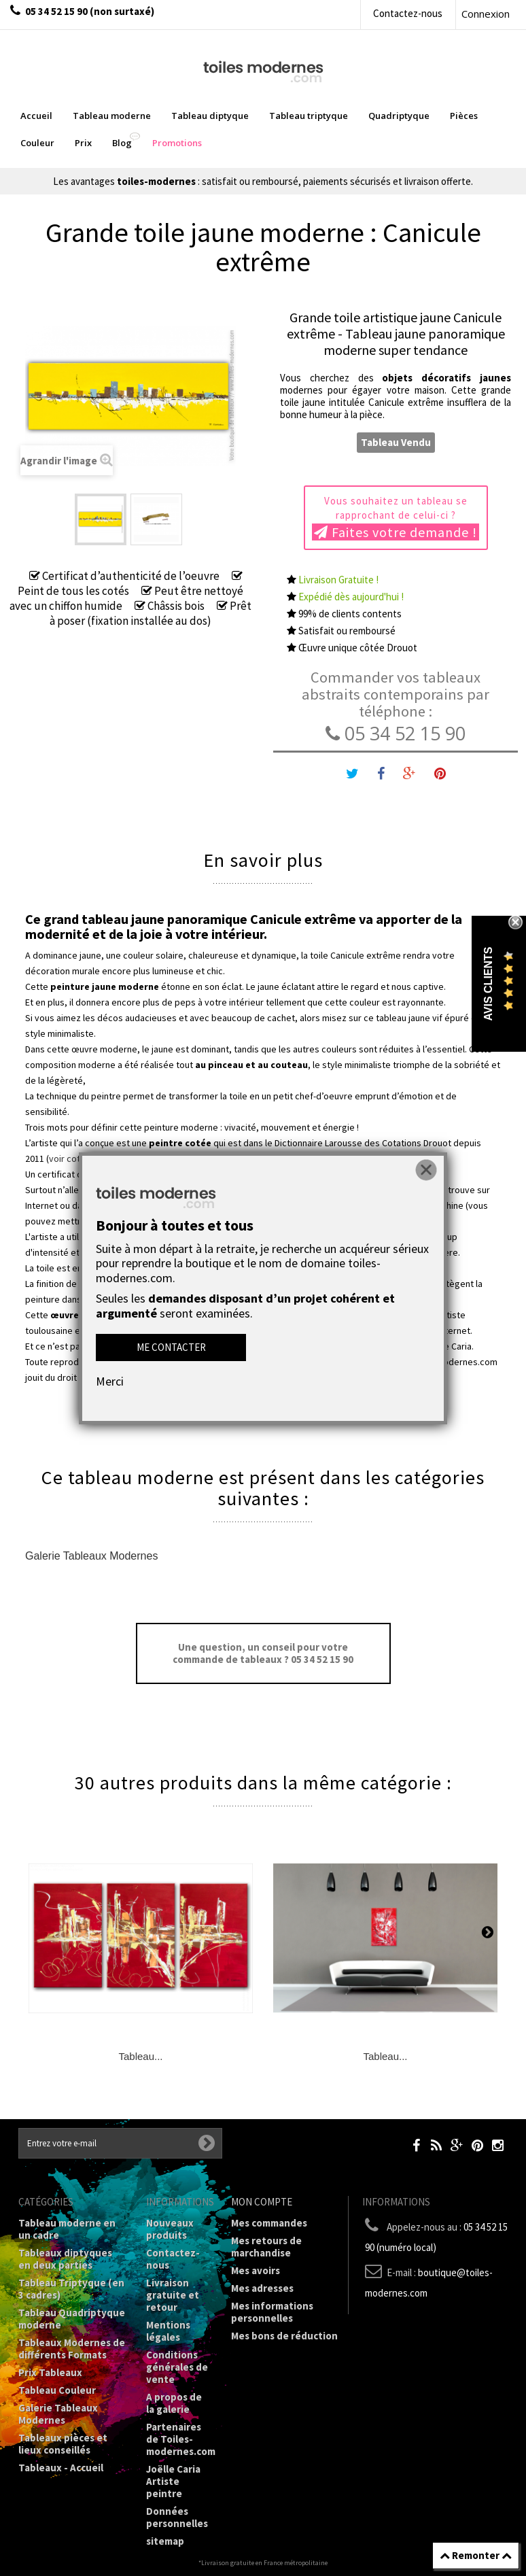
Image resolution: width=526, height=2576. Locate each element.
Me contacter (171, 1347)
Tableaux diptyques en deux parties (65, 2258)
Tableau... (140, 2056)
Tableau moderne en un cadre (67, 2229)
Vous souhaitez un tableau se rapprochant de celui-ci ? (395, 517)
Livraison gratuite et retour (172, 2295)
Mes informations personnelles (272, 2311)
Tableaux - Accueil (60, 2467)
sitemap (165, 2541)
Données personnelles (177, 2517)
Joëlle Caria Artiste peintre (173, 2481)
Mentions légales (168, 2330)
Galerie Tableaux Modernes (91, 1556)
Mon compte (261, 2201)
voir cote (67, 1158)
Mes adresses (262, 2288)
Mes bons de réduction (284, 2335)
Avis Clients (488, 984)
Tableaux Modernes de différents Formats (71, 2348)
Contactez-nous (407, 13)
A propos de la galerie (174, 2403)
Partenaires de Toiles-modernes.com (180, 2439)
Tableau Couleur (57, 2390)
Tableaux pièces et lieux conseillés (62, 2443)
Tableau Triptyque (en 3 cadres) (71, 2288)
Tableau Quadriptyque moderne (71, 2318)
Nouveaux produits (170, 2229)
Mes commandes (269, 2222)
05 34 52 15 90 (396, 733)
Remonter (476, 2555)
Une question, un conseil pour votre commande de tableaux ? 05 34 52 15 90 (263, 1653)
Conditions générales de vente (177, 2367)
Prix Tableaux (50, 2372)
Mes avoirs (255, 2270)
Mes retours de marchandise (266, 2246)
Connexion (485, 13)
